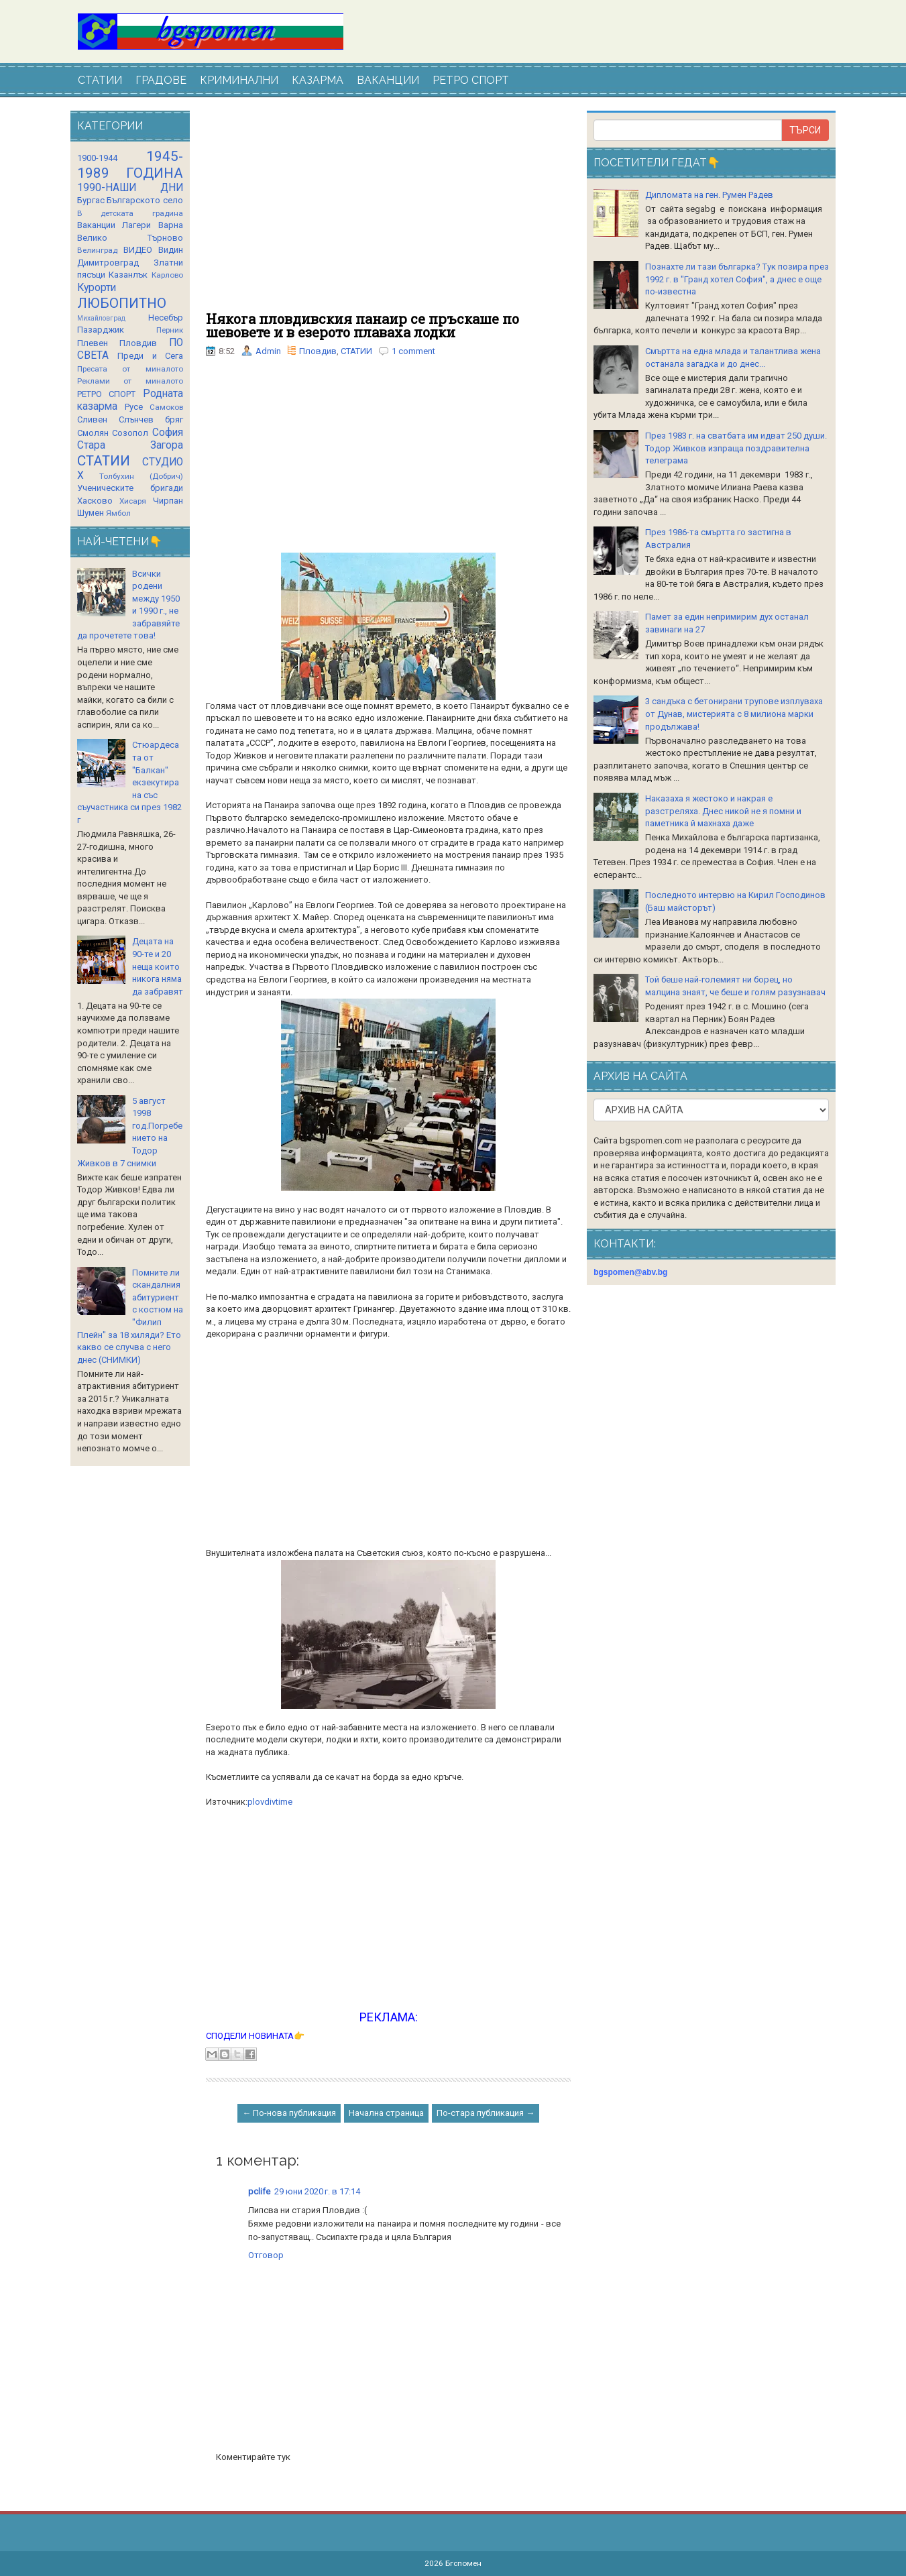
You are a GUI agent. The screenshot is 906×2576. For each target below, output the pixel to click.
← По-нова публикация (289, 2113)
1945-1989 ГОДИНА (130, 164)
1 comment (413, 351)
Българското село (145, 200)
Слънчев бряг (151, 419)
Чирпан (168, 501)
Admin (268, 351)
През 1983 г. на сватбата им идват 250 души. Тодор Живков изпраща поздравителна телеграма (736, 448)
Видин (170, 250)
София (167, 433)
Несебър (165, 318)
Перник (169, 330)
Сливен (92, 419)
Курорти (96, 288)
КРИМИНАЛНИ (239, 80)
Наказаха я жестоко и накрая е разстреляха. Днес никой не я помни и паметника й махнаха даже (723, 810)
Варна (170, 225)
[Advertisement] (388, 211)
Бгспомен (463, 2563)
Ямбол (118, 513)
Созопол (130, 433)
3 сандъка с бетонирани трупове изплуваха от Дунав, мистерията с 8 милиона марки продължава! (734, 713)
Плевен (92, 343)
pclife (259, 2191)
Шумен (90, 513)
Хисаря (132, 501)
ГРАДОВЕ (160, 80)
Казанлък (128, 275)
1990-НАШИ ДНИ (130, 188)
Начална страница (386, 2113)
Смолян (93, 433)
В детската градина (130, 213)
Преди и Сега (150, 356)
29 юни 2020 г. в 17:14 (317, 2191)
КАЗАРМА (317, 80)
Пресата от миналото (130, 369)
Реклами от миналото (130, 381)
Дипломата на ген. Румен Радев (709, 195)
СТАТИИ (100, 80)
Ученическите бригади (130, 488)
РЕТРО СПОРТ (471, 80)
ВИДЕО (137, 250)
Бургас (91, 200)
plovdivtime (269, 1802)
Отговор (266, 2255)
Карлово (167, 275)
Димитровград (108, 263)
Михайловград (101, 318)
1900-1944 (97, 158)
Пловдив (318, 351)
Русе (134, 407)
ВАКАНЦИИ (388, 80)
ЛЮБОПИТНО (121, 303)
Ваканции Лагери (114, 225)
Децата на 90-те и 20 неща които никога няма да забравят (157, 966)
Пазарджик (100, 330)
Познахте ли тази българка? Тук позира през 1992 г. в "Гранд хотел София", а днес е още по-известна (737, 279)
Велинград (97, 250)
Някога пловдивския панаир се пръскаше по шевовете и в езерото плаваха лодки (362, 325)
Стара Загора (130, 445)
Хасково (95, 501)
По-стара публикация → (485, 2113)
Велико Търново (130, 238)
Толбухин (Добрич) (141, 476)
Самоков (166, 407)
